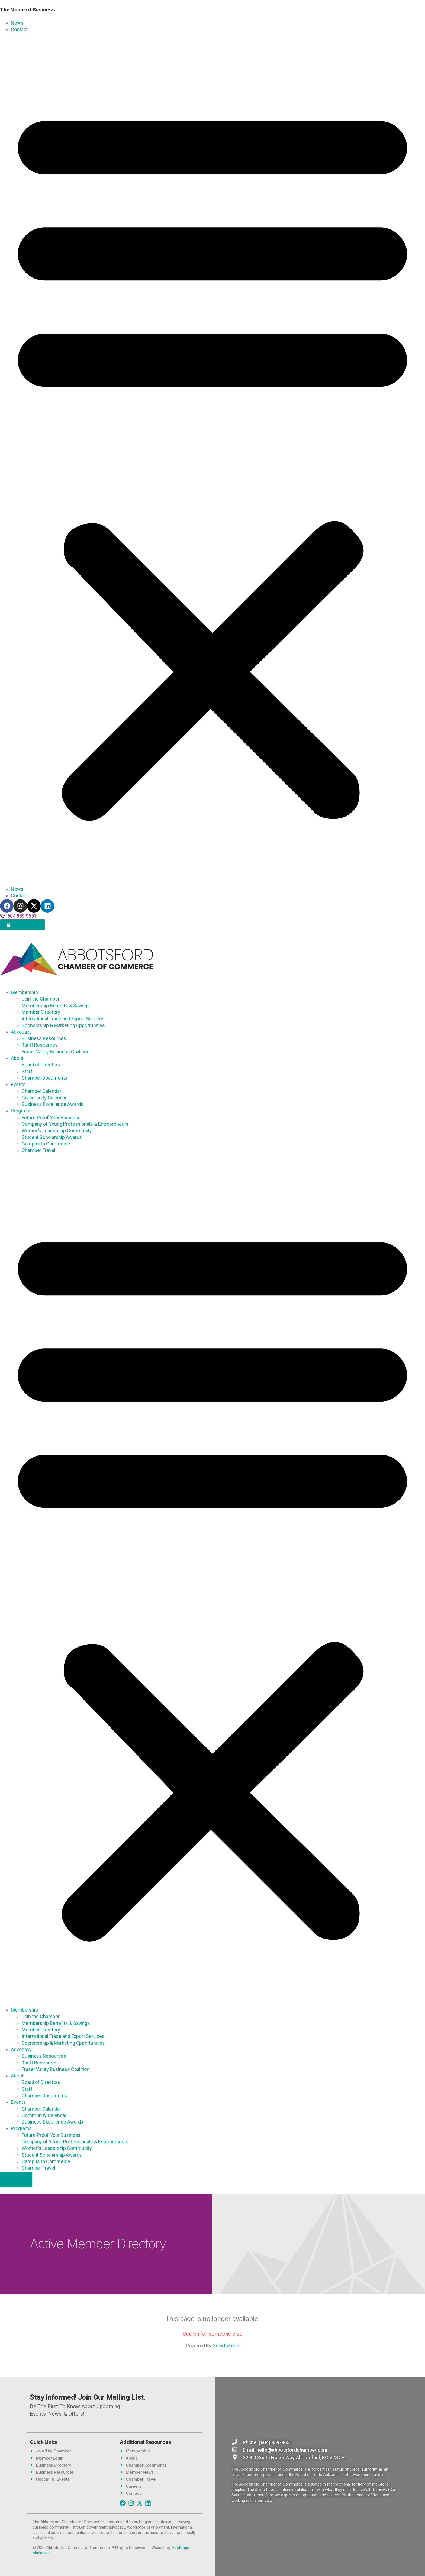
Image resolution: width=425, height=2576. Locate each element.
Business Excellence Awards (52, 1104)
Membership (24, 992)
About (17, 1058)
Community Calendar (44, 1098)
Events (18, 1084)
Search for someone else (212, 2334)
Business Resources (44, 1038)
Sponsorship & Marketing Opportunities (63, 1025)
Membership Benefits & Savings (56, 1005)
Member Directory (41, 1012)
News (17, 23)
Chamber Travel (38, 1150)
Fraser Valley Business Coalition (55, 1051)
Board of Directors (41, 1064)
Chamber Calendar (41, 1091)
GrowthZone (225, 2345)
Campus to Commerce (46, 1144)
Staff (27, 1071)
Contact (19, 29)
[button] (212, 459)
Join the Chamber (40, 999)
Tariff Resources (39, 1045)
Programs (21, 1111)
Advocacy (21, 1032)
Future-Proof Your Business (51, 1117)
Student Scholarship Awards (52, 1137)
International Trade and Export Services (63, 1018)
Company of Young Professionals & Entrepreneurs (75, 1124)
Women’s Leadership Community (57, 1130)
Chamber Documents (44, 1078)
